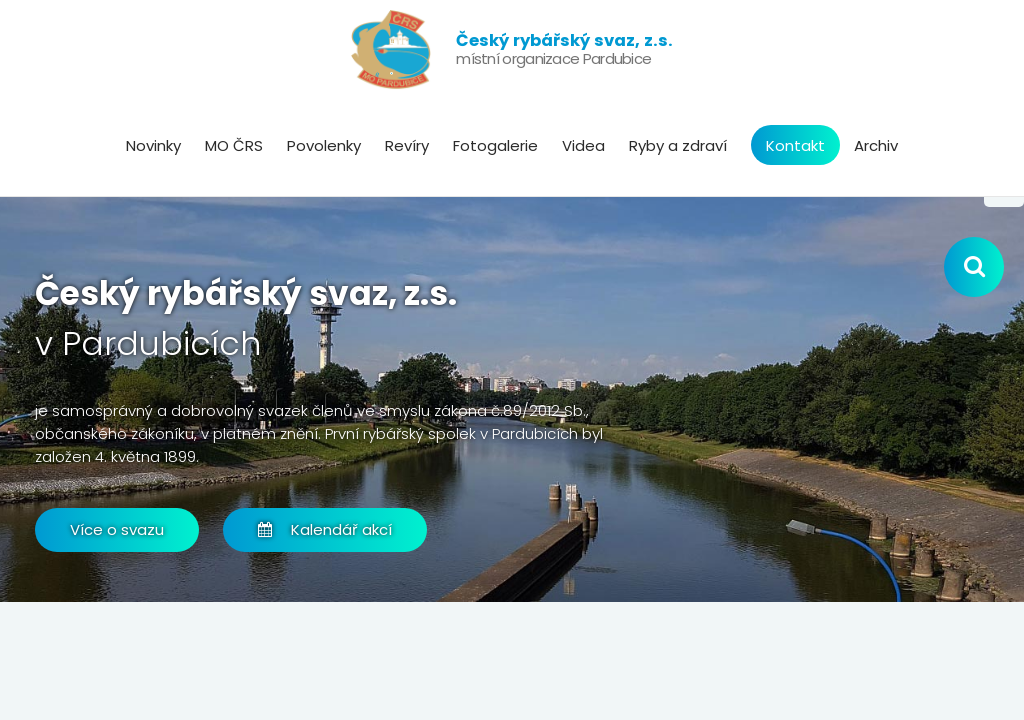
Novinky (153, 145)
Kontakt (795, 145)
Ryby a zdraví (678, 145)
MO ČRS (234, 145)
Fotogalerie (495, 145)
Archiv (876, 145)
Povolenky (324, 145)
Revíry (407, 145)
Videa (583, 145)
